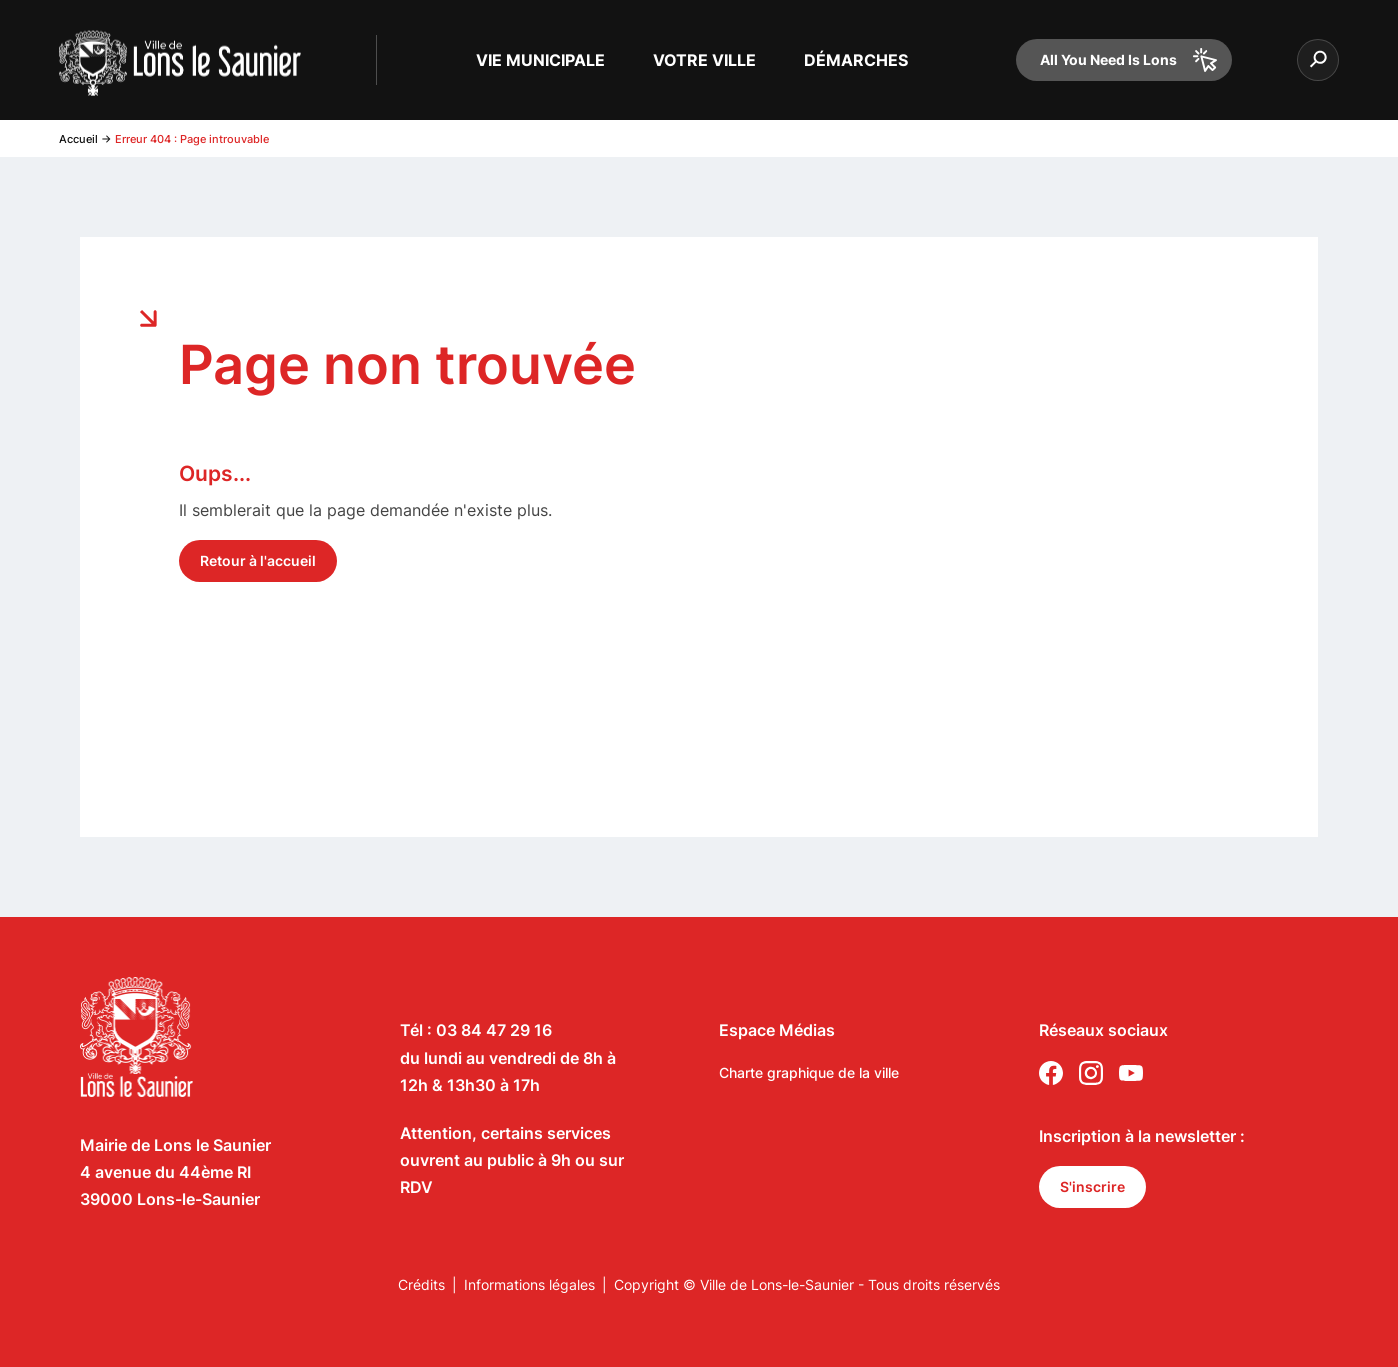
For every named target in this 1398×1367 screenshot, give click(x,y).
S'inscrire (1092, 1186)
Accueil (78, 139)
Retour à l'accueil (258, 560)
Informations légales (529, 1284)
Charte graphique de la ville (809, 1072)
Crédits (421, 1284)
